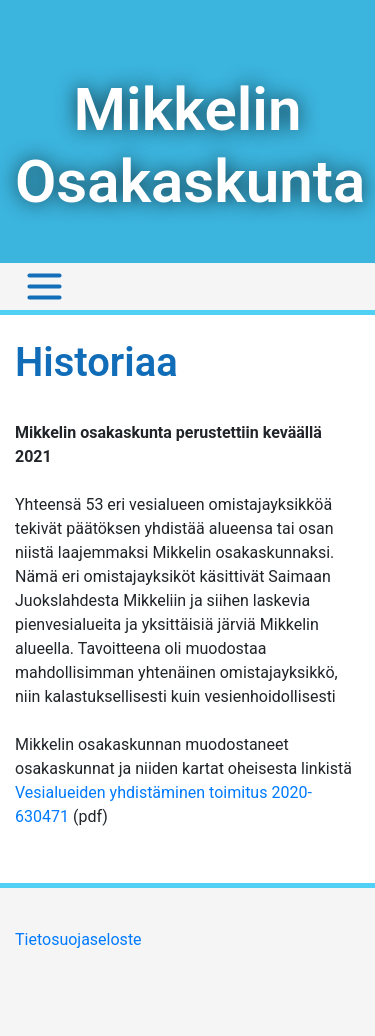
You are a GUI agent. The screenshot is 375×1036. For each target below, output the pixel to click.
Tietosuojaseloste (78, 939)
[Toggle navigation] (44, 286)
